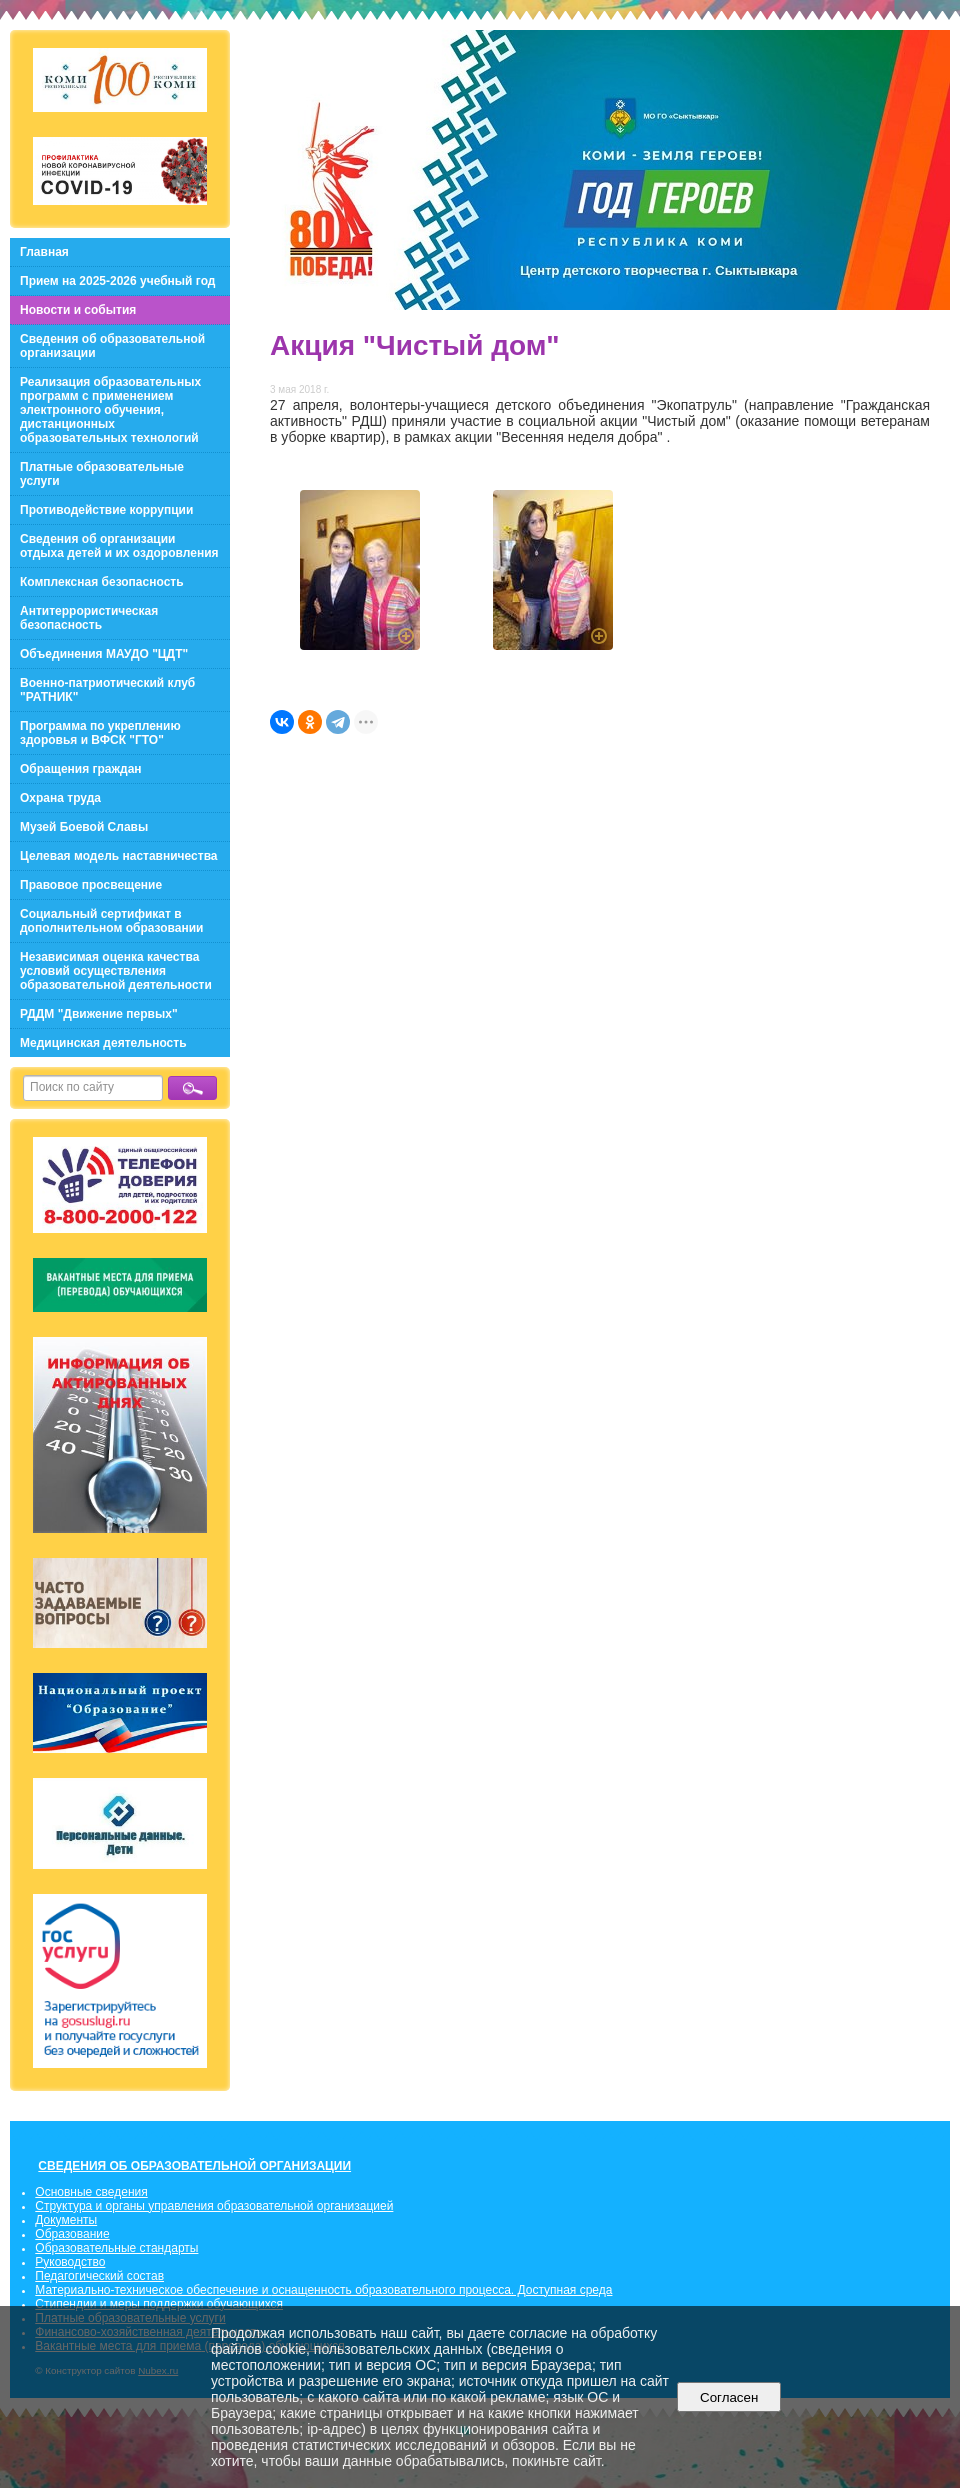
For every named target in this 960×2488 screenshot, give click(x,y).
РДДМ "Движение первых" (99, 1014)
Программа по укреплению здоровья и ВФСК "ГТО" (100, 733)
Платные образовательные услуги (102, 474)
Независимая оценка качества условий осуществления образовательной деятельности (116, 971)
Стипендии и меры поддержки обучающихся (159, 2304)
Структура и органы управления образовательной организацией (214, 2206)
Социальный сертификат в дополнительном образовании (111, 921)
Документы (66, 2220)
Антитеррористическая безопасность (89, 618)
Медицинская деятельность (103, 1043)
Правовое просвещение (91, 885)
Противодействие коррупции (106, 510)
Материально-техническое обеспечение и (153, 2290)
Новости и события (78, 310)
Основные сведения (91, 2192)
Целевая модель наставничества (119, 856)
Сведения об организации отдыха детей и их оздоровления (119, 546)
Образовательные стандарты (116, 2248)
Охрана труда (60, 798)
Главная (44, 252)
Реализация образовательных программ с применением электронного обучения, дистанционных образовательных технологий (110, 410)
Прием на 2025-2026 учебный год (117, 281)
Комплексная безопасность (102, 582)
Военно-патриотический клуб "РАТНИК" (107, 690)
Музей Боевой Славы (84, 827)
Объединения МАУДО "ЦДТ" (104, 654)
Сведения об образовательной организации (112, 346)
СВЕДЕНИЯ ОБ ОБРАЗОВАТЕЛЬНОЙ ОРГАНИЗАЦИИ (194, 2166)
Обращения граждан (81, 769)
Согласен (729, 2397)
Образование (72, 2234)
